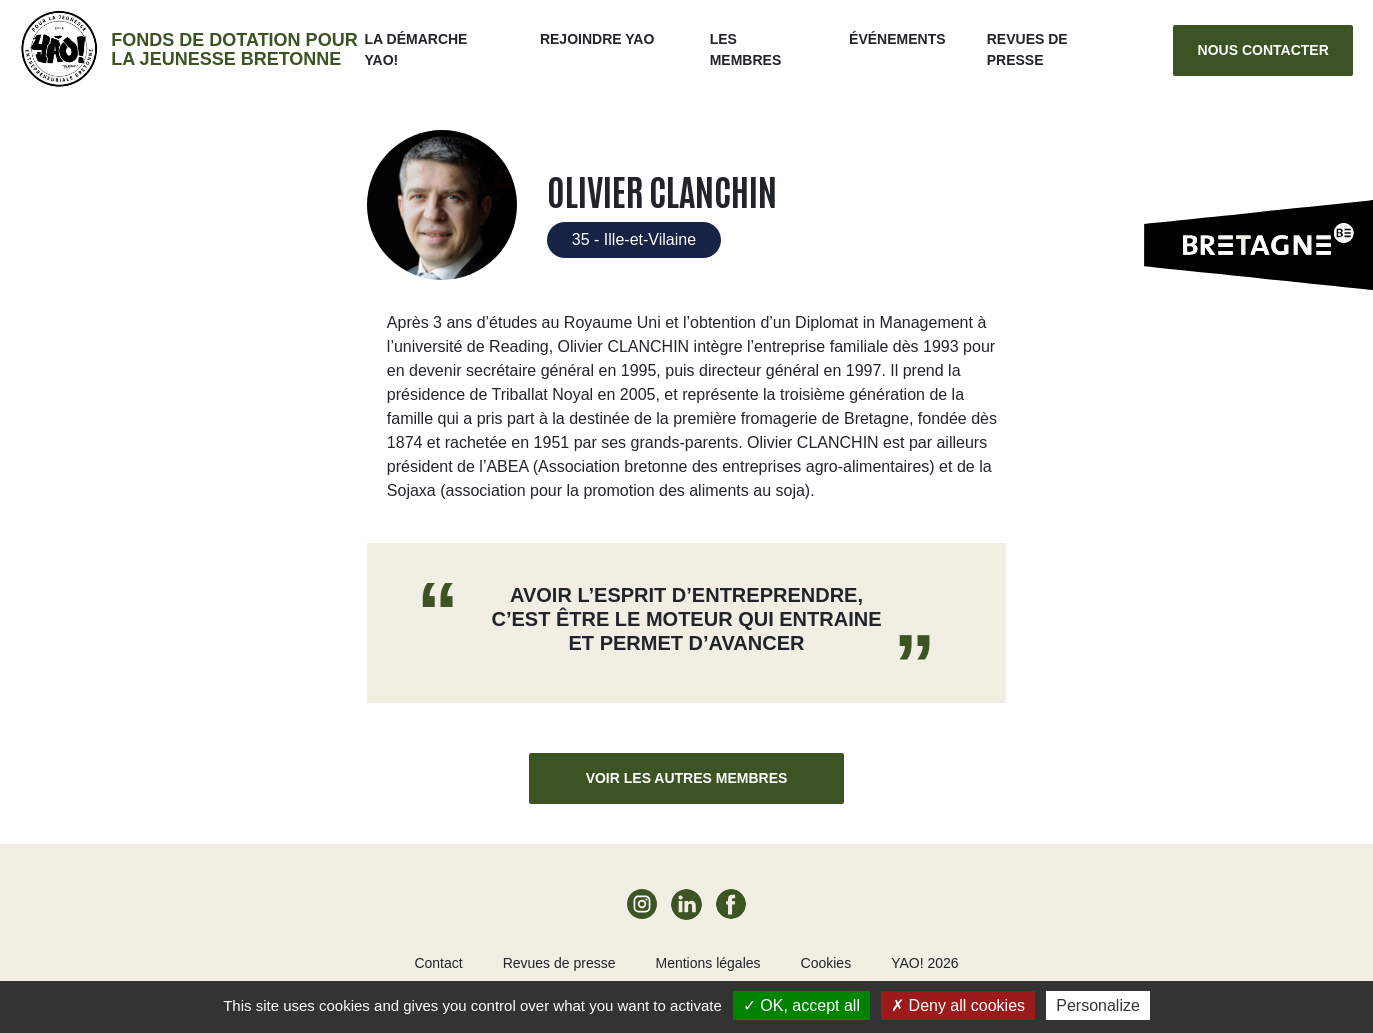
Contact (438, 963)
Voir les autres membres (687, 778)
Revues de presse (559, 963)
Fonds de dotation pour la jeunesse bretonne (234, 49)
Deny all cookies (958, 1005)
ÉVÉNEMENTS (897, 39)
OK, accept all (801, 1005)
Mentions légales (707, 963)
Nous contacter (1263, 50)
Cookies (826, 963)
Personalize (1098, 1005)
